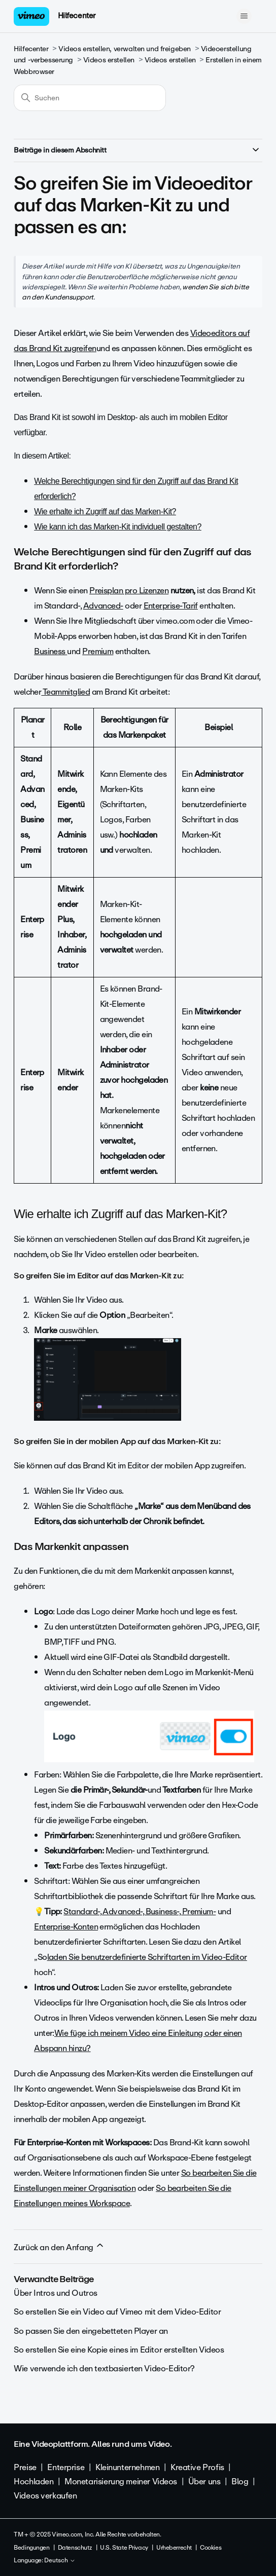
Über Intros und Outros (55, 2293)
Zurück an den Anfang (59, 2247)
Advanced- (103, 606)
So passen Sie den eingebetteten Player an (91, 2331)
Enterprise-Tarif (171, 606)
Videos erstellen (108, 60)
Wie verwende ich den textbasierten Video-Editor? (104, 2368)
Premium (97, 651)
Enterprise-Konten (66, 1927)
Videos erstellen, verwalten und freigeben (124, 49)
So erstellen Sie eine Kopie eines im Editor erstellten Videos (119, 2350)
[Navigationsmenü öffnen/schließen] (244, 16)
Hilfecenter (77, 15)
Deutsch (60, 2560)
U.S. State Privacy (124, 2548)
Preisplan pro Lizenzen (128, 590)
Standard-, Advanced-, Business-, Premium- (139, 1911)
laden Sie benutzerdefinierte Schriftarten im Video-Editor (147, 1957)
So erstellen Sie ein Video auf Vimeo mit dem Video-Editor (117, 2312)
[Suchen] (89, 97)
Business (50, 651)
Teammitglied (65, 692)
